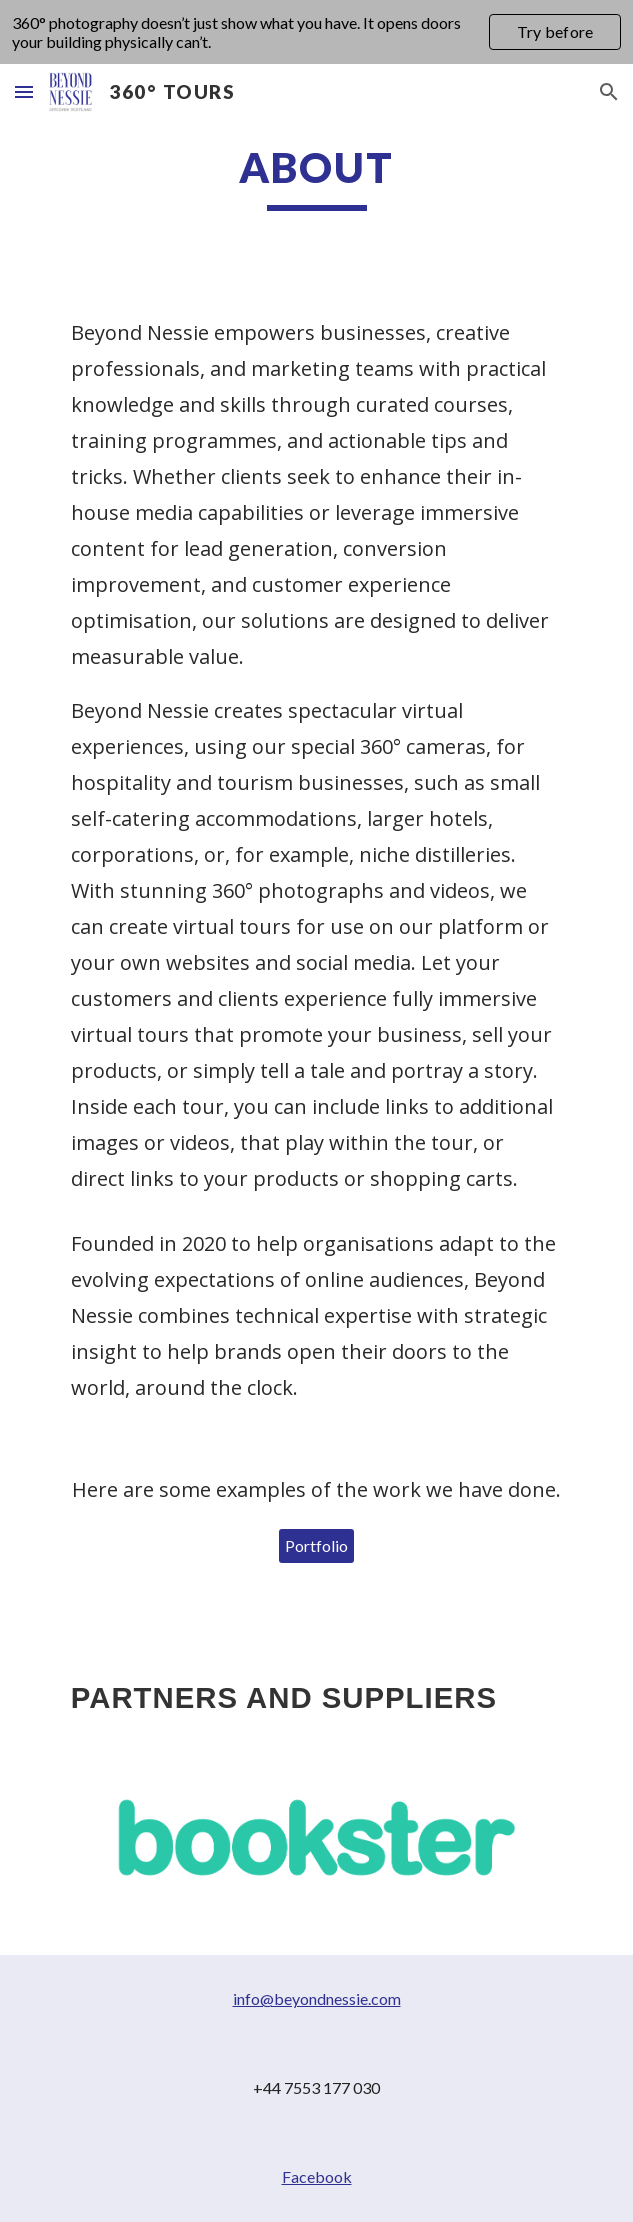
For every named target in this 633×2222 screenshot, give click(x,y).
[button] (24, 91)
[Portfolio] (316, 1546)
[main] (316, 176)
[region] (316, 32)
